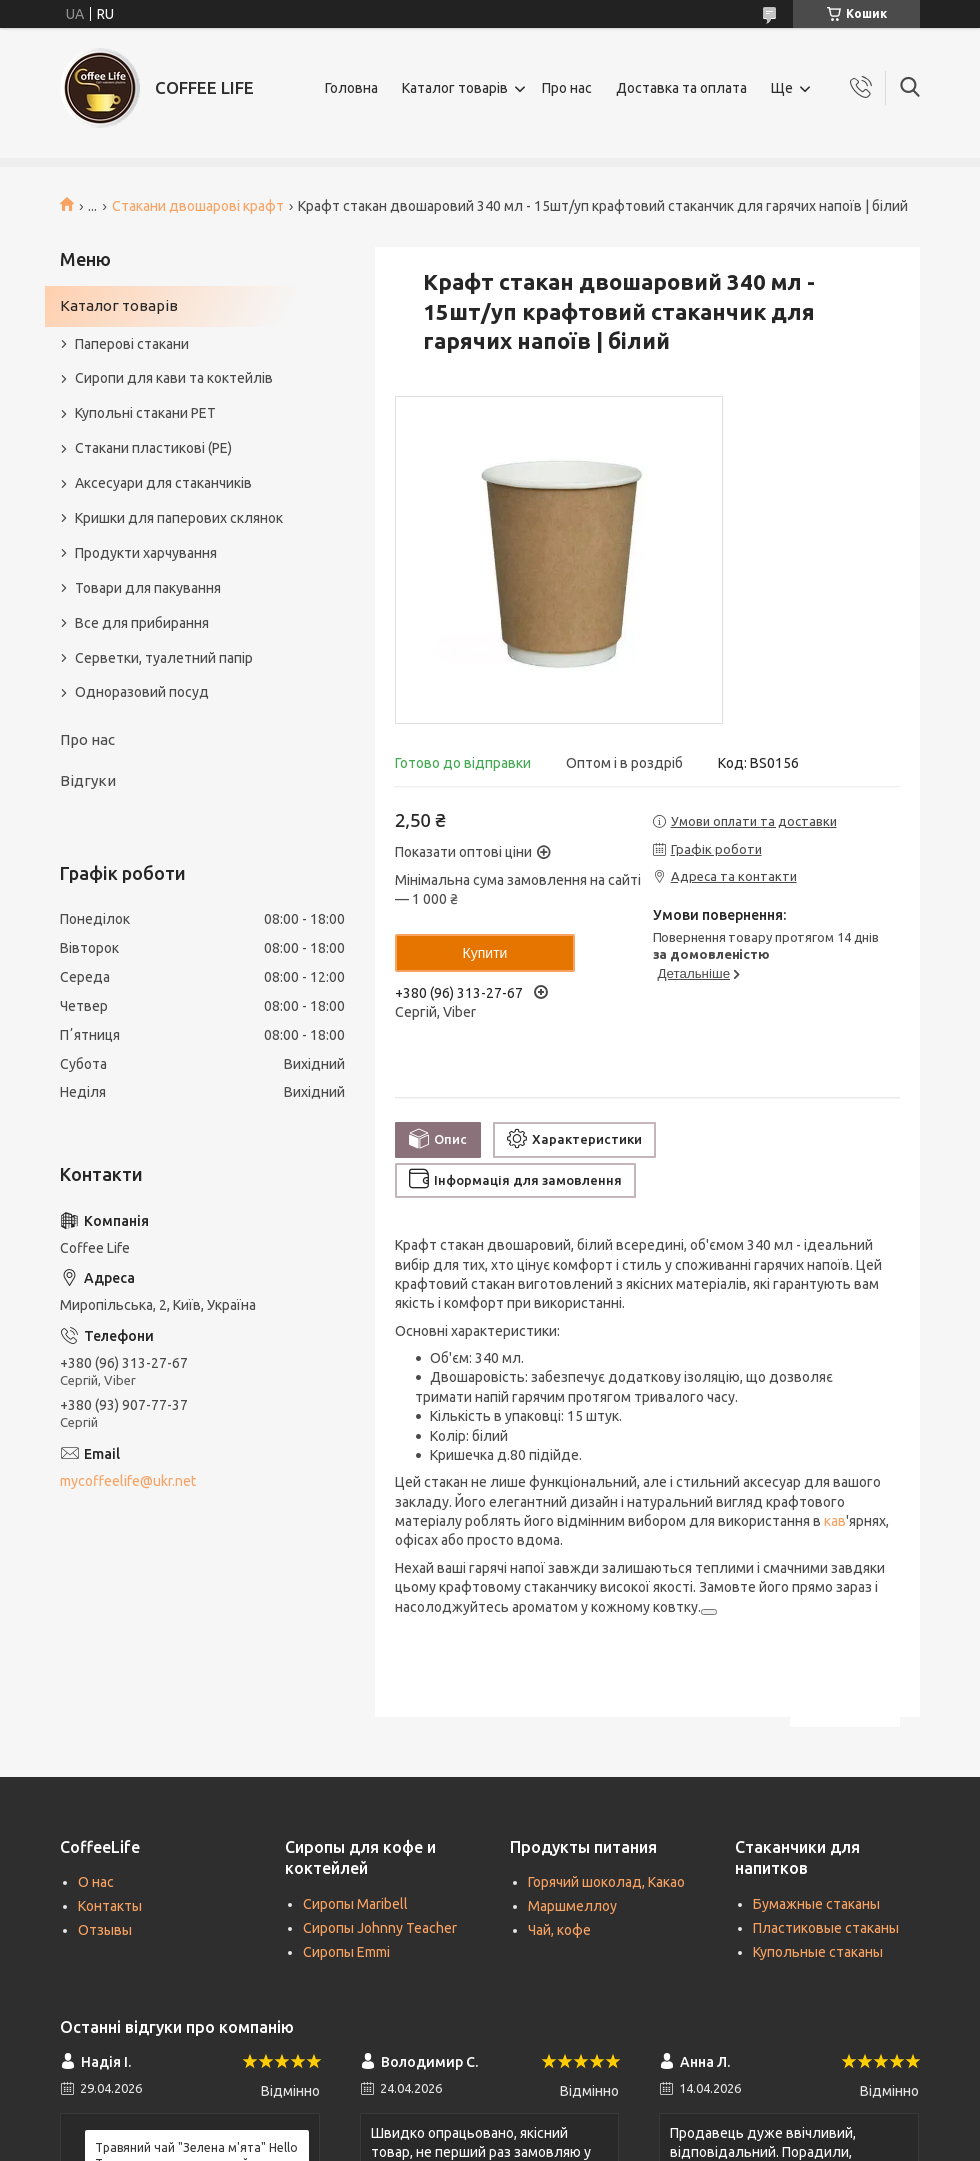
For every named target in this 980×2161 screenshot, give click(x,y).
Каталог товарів (455, 88)
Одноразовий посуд (142, 692)
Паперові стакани (132, 344)
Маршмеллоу (572, 1906)
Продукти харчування (146, 553)
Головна (351, 88)
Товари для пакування (148, 588)
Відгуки (88, 780)
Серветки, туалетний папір (164, 658)
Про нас (567, 88)
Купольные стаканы (818, 1952)
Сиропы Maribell (355, 1904)
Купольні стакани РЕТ (145, 413)
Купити (485, 953)
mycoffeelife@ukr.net (128, 1481)
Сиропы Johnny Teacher (380, 1928)
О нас (96, 1882)
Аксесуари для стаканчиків (163, 483)
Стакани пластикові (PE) (153, 448)
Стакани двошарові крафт (198, 206)
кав (835, 1521)
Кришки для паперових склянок (179, 518)
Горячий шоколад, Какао (606, 1882)
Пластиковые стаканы (826, 1928)
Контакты (110, 1906)
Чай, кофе (559, 1930)
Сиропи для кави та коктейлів (174, 378)
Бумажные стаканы (816, 1904)
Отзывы (105, 1930)
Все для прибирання (142, 623)
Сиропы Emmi (346, 1952)
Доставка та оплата (681, 88)
